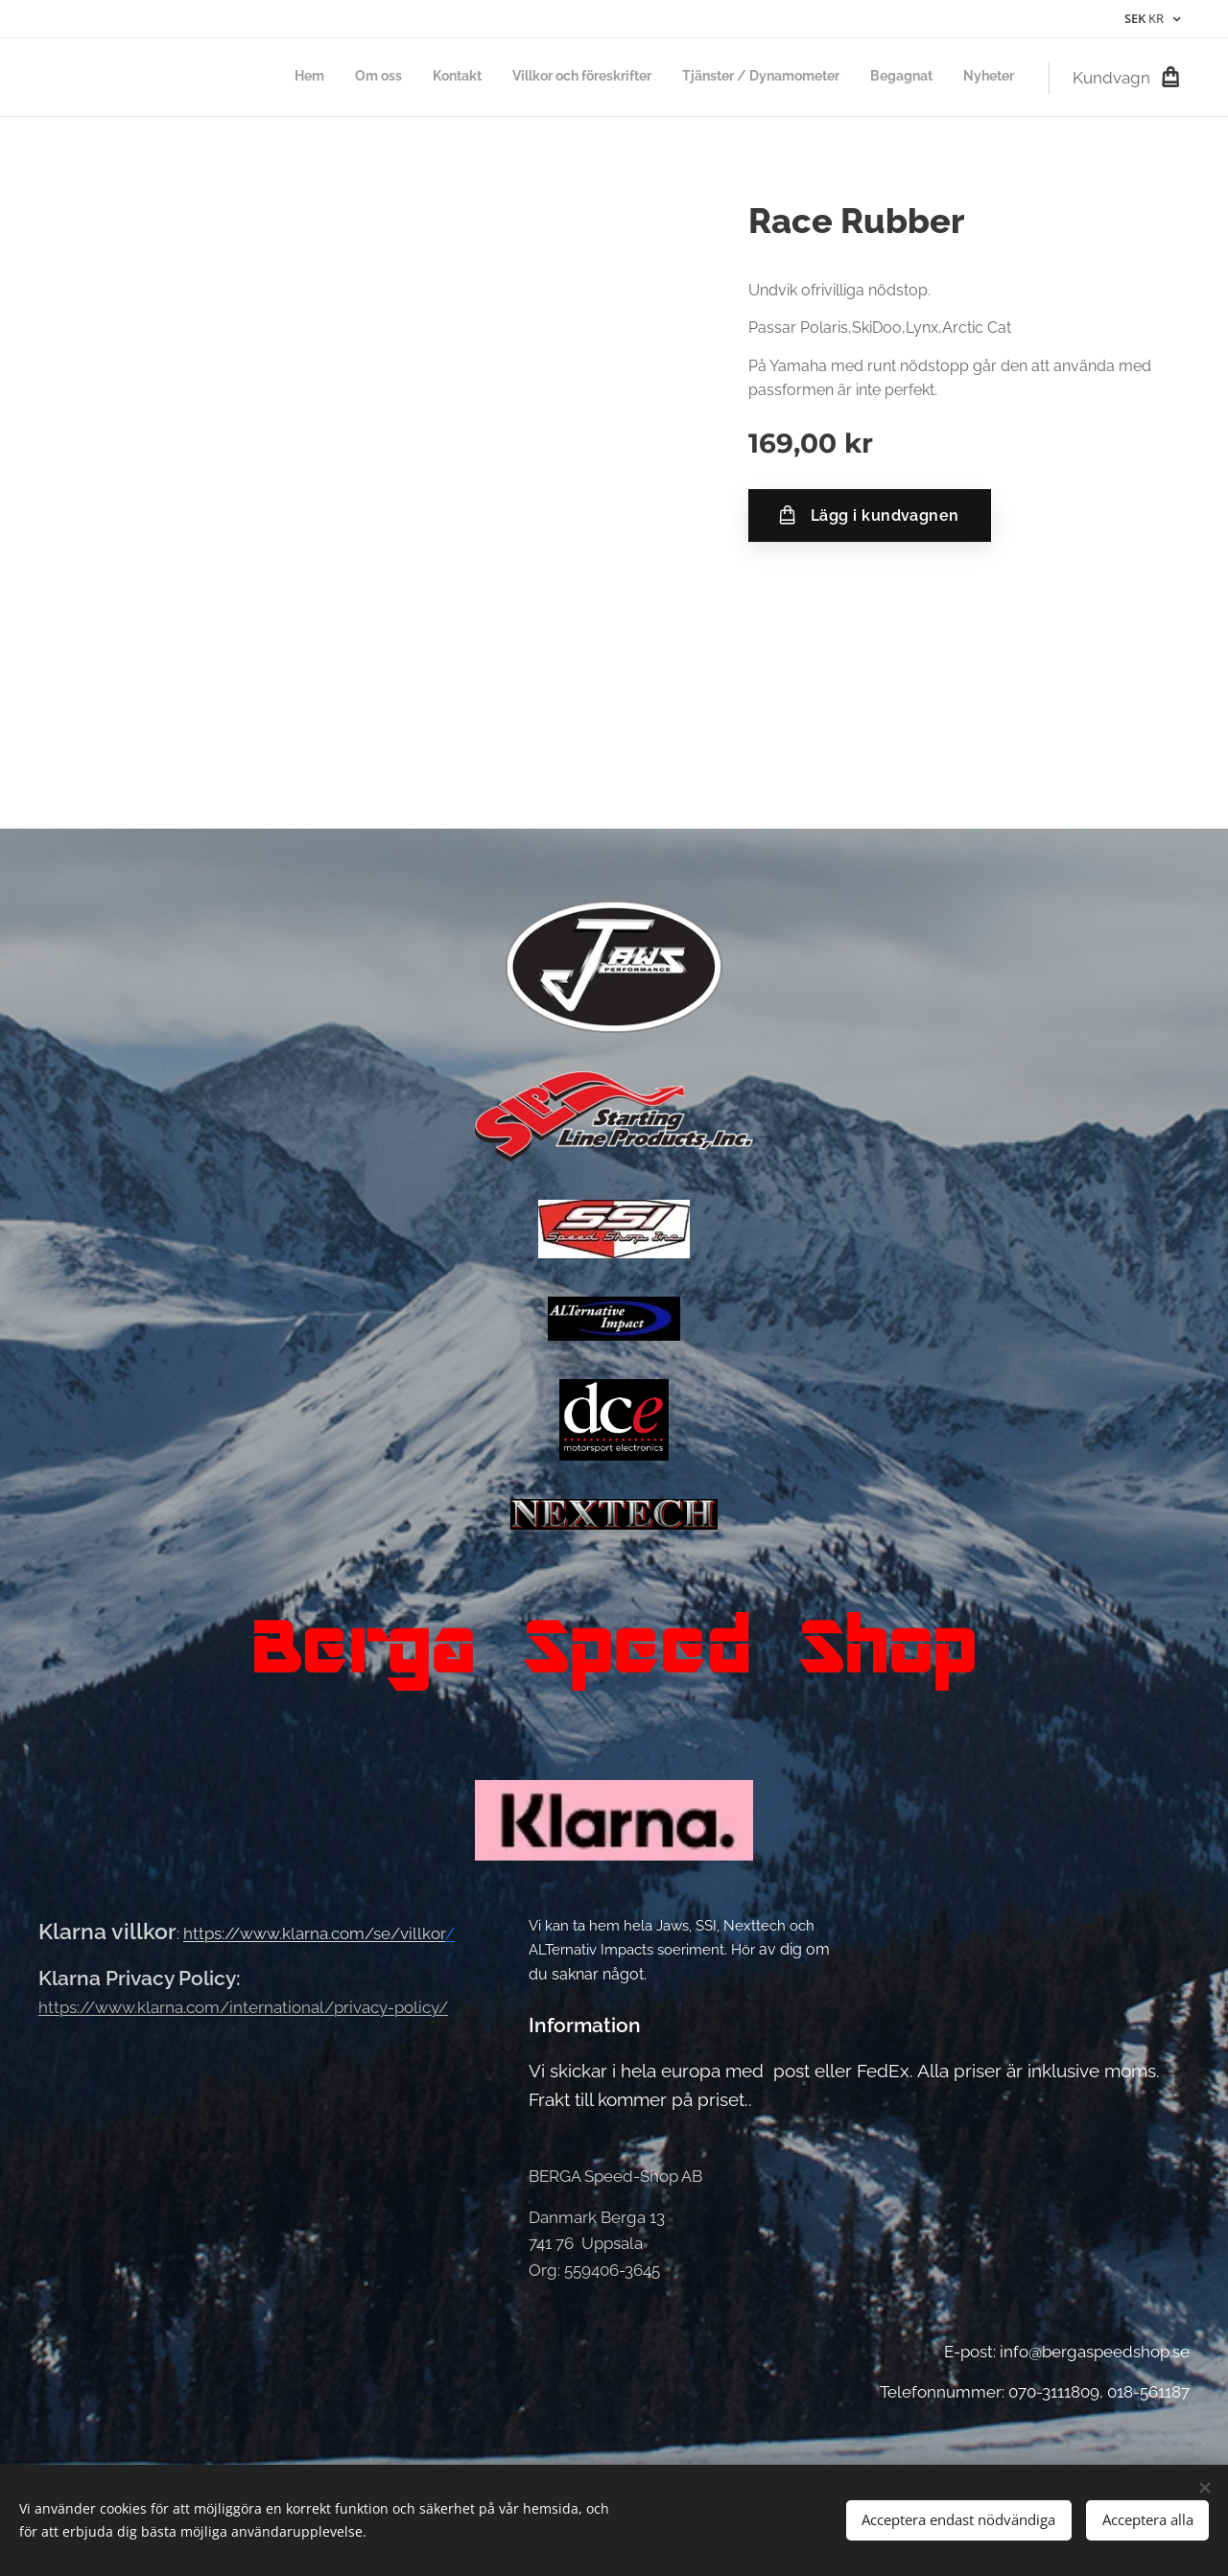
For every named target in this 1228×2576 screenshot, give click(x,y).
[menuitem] (835, 78)
